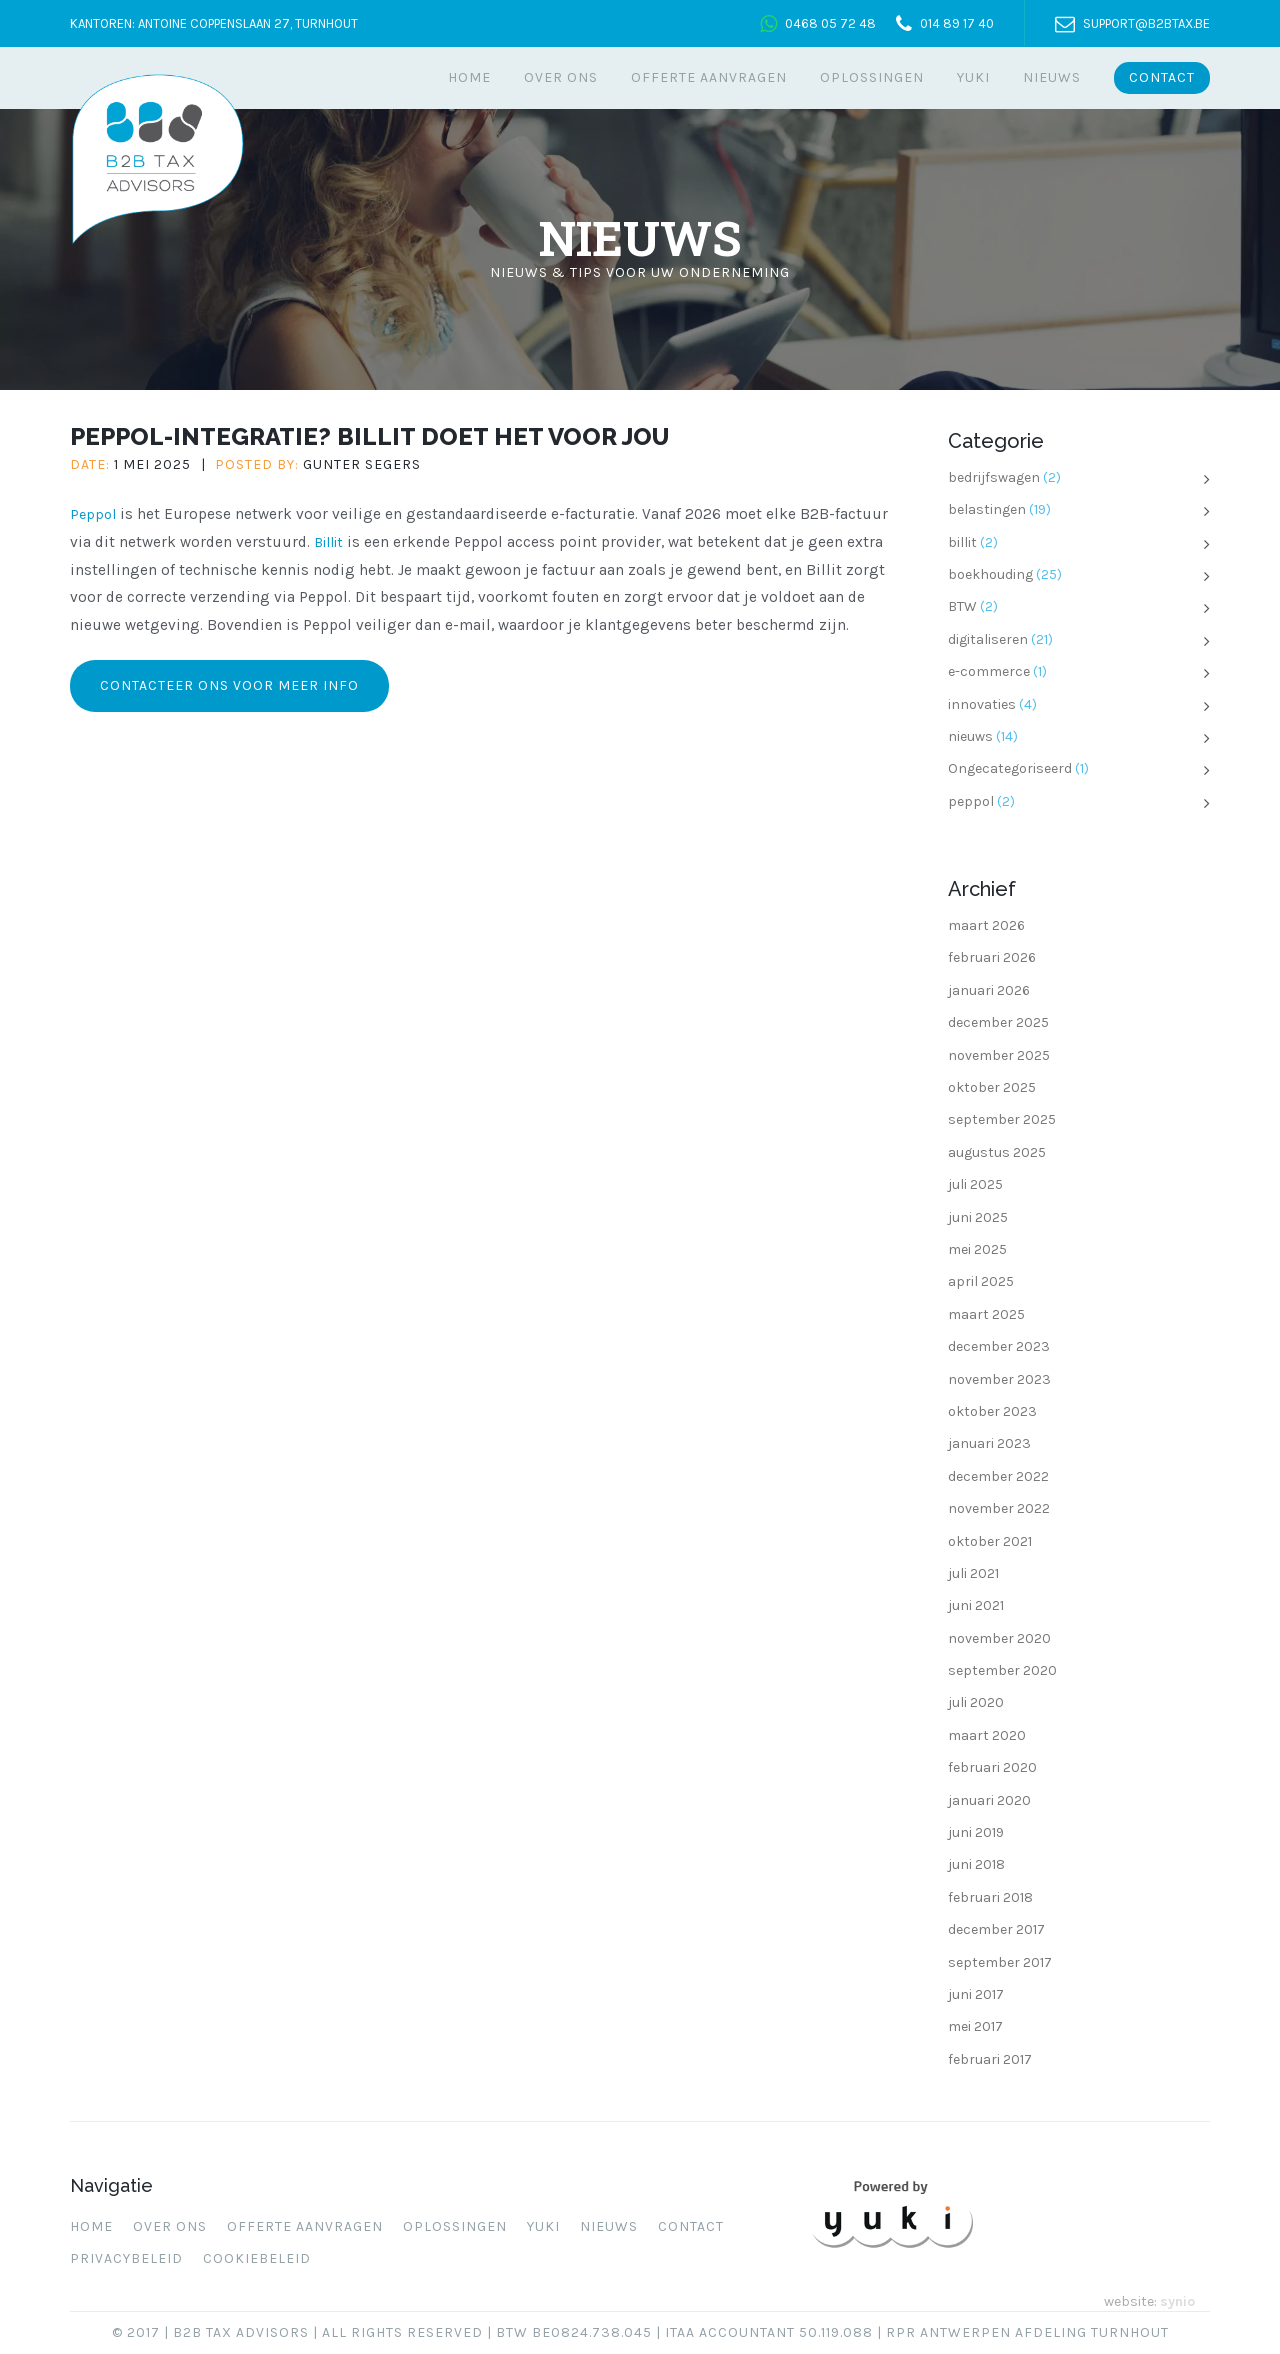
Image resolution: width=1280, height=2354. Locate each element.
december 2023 (999, 1346)
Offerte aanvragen (709, 77)
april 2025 (981, 1281)
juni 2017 (976, 1994)
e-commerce (989, 671)
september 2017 (1000, 1962)
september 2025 (1002, 1119)
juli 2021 (973, 1573)
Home (469, 77)
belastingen (987, 509)
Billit (328, 542)
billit (962, 542)
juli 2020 (976, 1702)
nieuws (970, 736)
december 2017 (996, 1929)
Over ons (561, 77)
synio (1177, 2301)
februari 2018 (990, 1897)
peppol (971, 801)
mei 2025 (977, 1249)
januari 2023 (989, 1443)
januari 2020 (989, 1800)
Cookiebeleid (257, 2258)
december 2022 (998, 1476)
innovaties (982, 704)
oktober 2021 (990, 1541)
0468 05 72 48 (830, 23)
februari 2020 (992, 1767)
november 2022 (999, 1508)
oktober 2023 (992, 1411)
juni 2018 (976, 1864)
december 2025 (998, 1022)
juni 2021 (976, 1605)
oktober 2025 (992, 1087)
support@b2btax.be (1146, 23)
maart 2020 (987, 1735)
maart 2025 (986, 1314)
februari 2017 (990, 2059)
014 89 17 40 (957, 23)
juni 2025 (978, 1217)
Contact (1162, 77)
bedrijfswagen (994, 477)
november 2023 (999, 1379)
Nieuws (1052, 77)
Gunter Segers (362, 464)
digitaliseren (988, 639)
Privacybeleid (126, 2258)
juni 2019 (976, 1832)
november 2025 (999, 1055)
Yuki (973, 77)
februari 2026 (992, 957)
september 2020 (1002, 1670)
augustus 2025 (997, 1152)
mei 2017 (975, 2026)
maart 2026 (986, 925)
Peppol (93, 514)
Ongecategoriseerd (1010, 768)
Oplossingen (872, 77)
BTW (962, 606)
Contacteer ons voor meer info (229, 685)
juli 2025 (975, 1184)
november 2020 (999, 1638)
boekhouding (990, 574)
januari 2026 (989, 990)
